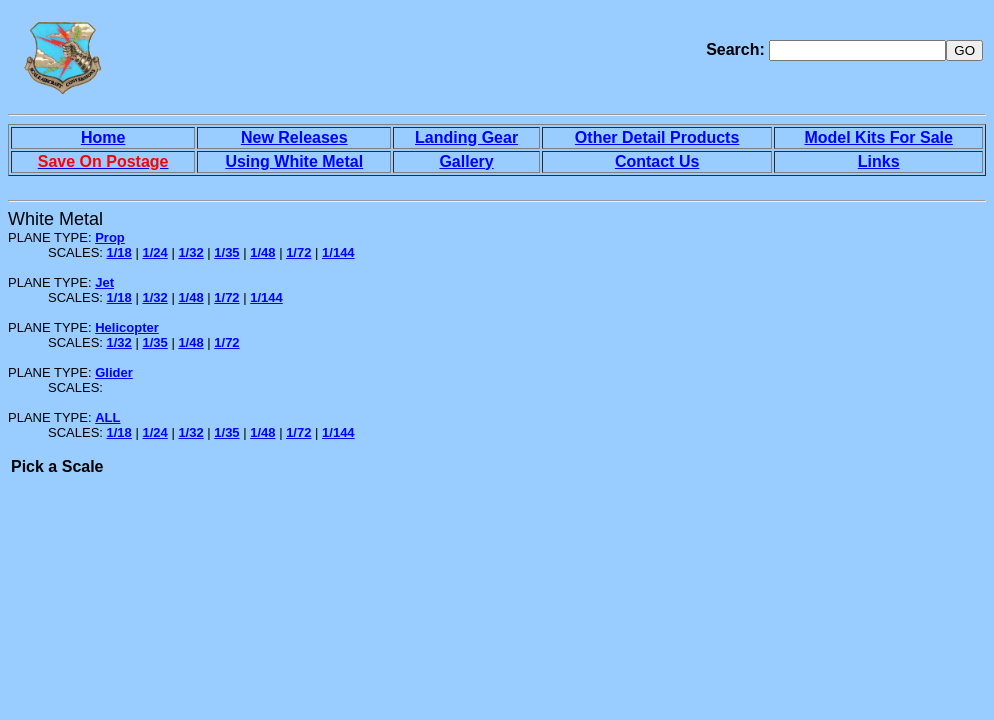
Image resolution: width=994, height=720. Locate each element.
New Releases (294, 137)
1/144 (338, 252)
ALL (107, 417)
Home (103, 137)
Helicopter (127, 327)
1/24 (154, 252)
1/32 (190, 252)
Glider (114, 372)
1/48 (262, 252)
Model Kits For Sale (878, 137)
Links (879, 161)
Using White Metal (294, 161)
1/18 (119, 252)
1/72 (298, 252)
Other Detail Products (657, 137)
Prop (110, 237)
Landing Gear (466, 137)
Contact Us (657, 161)
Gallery (466, 161)
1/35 (226, 252)
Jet (104, 282)
